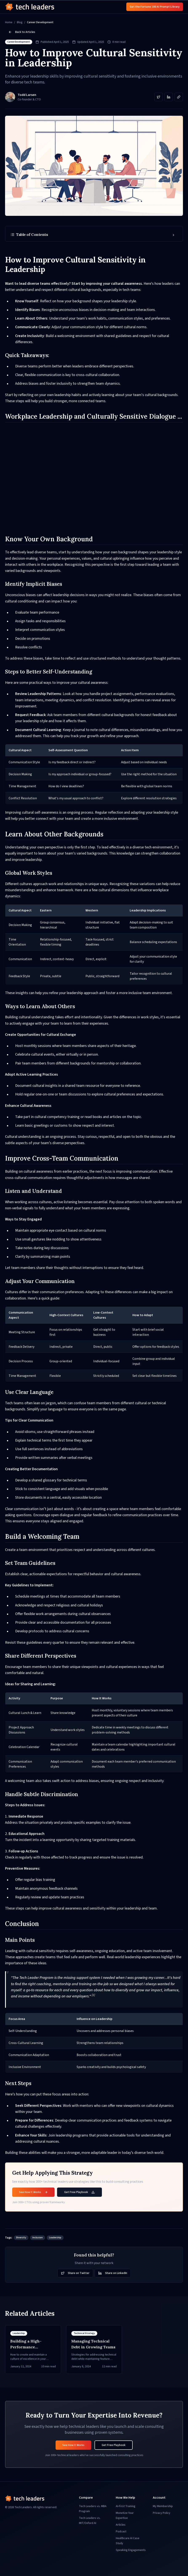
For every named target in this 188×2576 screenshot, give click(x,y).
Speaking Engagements (131, 2550)
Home (8, 22)
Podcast (121, 2531)
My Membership (163, 2506)
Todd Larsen (27, 95)
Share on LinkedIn (112, 2273)
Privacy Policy (161, 2513)
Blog (20, 22)
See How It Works (33, 2192)
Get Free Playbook (79, 2192)
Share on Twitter (75, 2273)
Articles (120, 2525)
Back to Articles (21, 32)
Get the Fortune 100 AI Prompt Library (155, 7)
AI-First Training (125, 2506)
